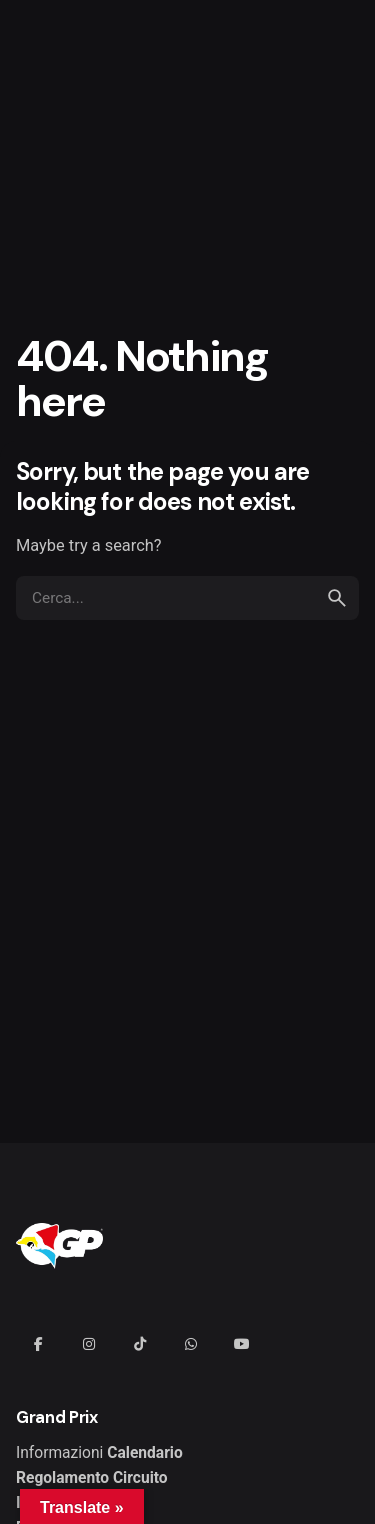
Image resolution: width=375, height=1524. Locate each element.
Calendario (145, 1453)
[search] (337, 598)
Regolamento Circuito (92, 1478)
